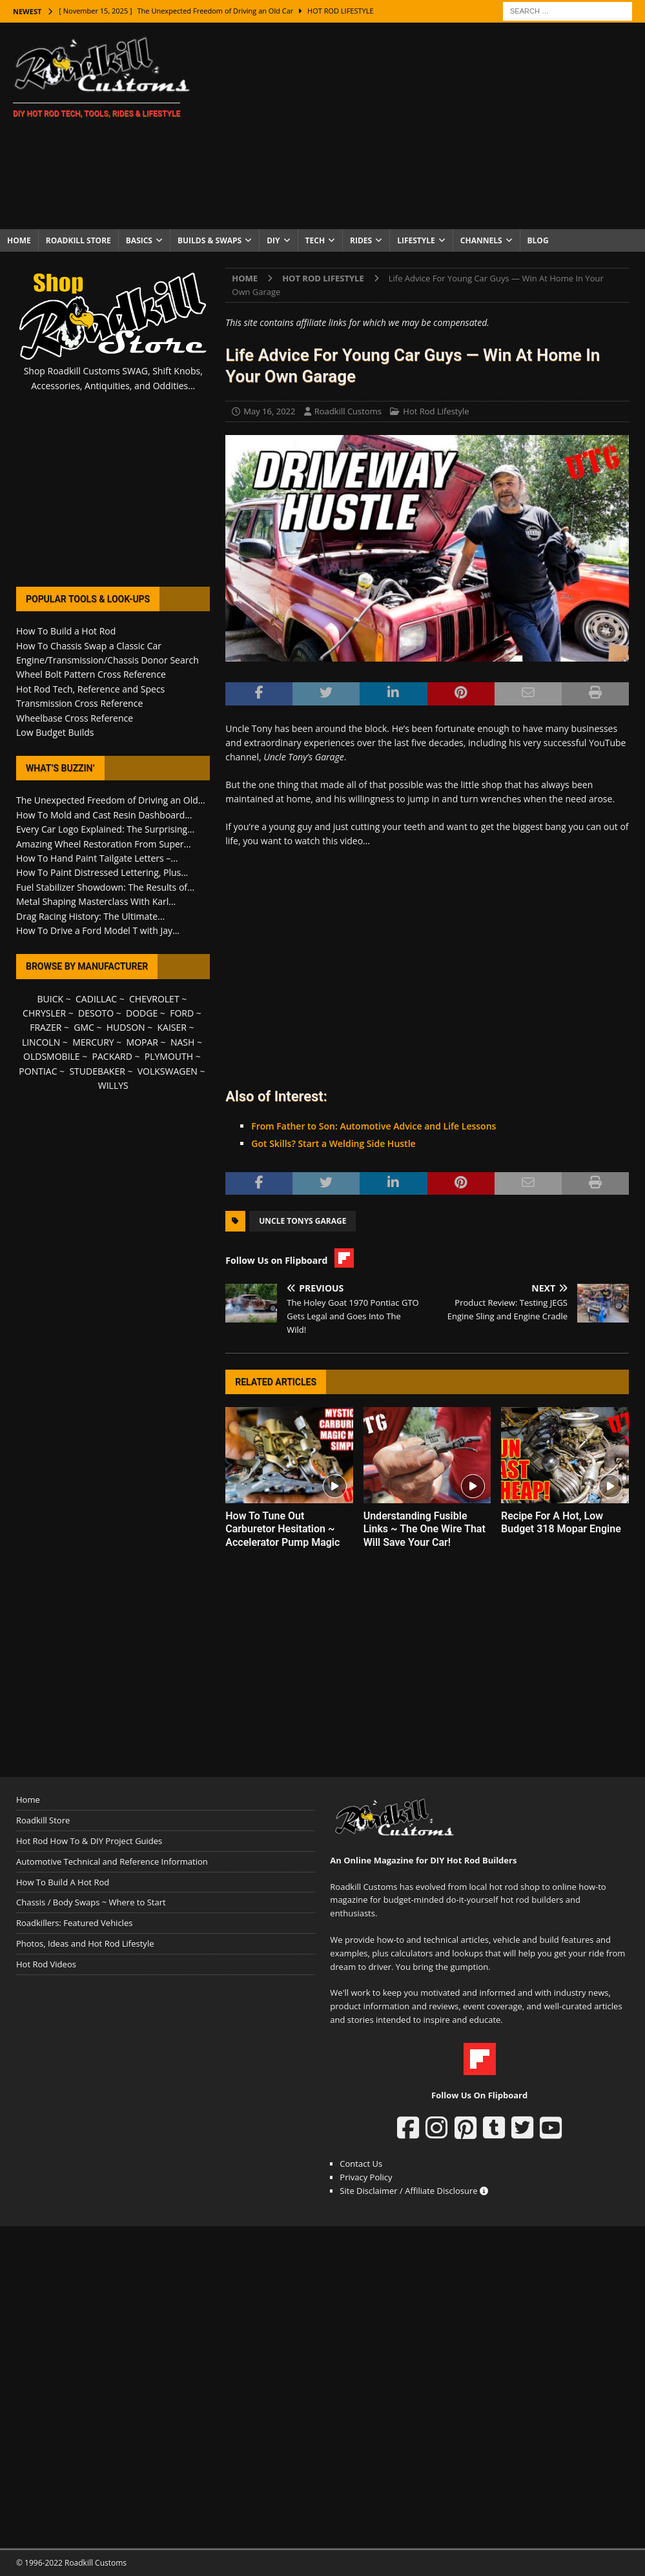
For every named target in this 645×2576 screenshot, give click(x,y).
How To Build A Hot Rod (62, 1882)
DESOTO (96, 1013)
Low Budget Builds (55, 732)
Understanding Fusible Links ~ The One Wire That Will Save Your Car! (424, 1529)
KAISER (172, 1027)
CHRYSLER (44, 1013)
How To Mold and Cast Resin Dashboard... (104, 815)
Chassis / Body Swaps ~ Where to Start (91, 1902)
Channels (481, 240)
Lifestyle (416, 240)
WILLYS (113, 1085)
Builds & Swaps (209, 240)
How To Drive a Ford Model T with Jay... (97, 930)
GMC (84, 1027)
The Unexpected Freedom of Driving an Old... (110, 800)
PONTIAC (38, 1071)
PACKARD (112, 1056)
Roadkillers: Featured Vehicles (74, 1923)
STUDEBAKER (97, 1071)
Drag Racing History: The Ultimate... (90, 916)
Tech (315, 240)
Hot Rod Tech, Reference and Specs (90, 689)
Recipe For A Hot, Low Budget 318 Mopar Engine (561, 1523)
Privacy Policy (366, 2177)
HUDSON (126, 1027)
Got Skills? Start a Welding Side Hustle (333, 1143)
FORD (182, 1013)
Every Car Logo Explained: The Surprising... (105, 829)
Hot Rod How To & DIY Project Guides (89, 1841)
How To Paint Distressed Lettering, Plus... (102, 872)
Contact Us (361, 2163)
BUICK (50, 999)
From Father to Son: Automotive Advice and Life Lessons (373, 1126)
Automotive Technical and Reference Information (112, 1861)
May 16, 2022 (269, 411)
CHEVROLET (154, 999)
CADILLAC (96, 999)
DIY (273, 240)
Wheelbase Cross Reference (74, 718)
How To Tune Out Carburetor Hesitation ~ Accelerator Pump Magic (282, 1529)
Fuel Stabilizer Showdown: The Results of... (105, 887)
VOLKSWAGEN (168, 1071)
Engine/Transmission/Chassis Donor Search (107, 660)
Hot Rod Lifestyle (436, 411)
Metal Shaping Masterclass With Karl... (96, 901)
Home (19, 240)
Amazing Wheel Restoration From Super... (103, 844)
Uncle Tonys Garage (302, 1220)
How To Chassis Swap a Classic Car (88, 646)
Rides (361, 240)
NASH (182, 1042)
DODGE (142, 1013)
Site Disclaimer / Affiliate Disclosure (414, 2190)
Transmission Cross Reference (79, 703)
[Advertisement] (426, 125)
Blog (538, 240)
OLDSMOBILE (51, 1056)
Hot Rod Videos (46, 1964)
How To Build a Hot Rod (66, 631)
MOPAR (142, 1042)
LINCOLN (41, 1042)
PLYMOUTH (169, 1056)
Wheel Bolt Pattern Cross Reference (91, 674)
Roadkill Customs (348, 411)
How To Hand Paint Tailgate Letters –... (97, 858)
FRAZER (45, 1027)
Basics (139, 240)
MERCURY (93, 1042)
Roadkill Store (78, 240)
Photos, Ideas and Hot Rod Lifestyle (85, 1943)
